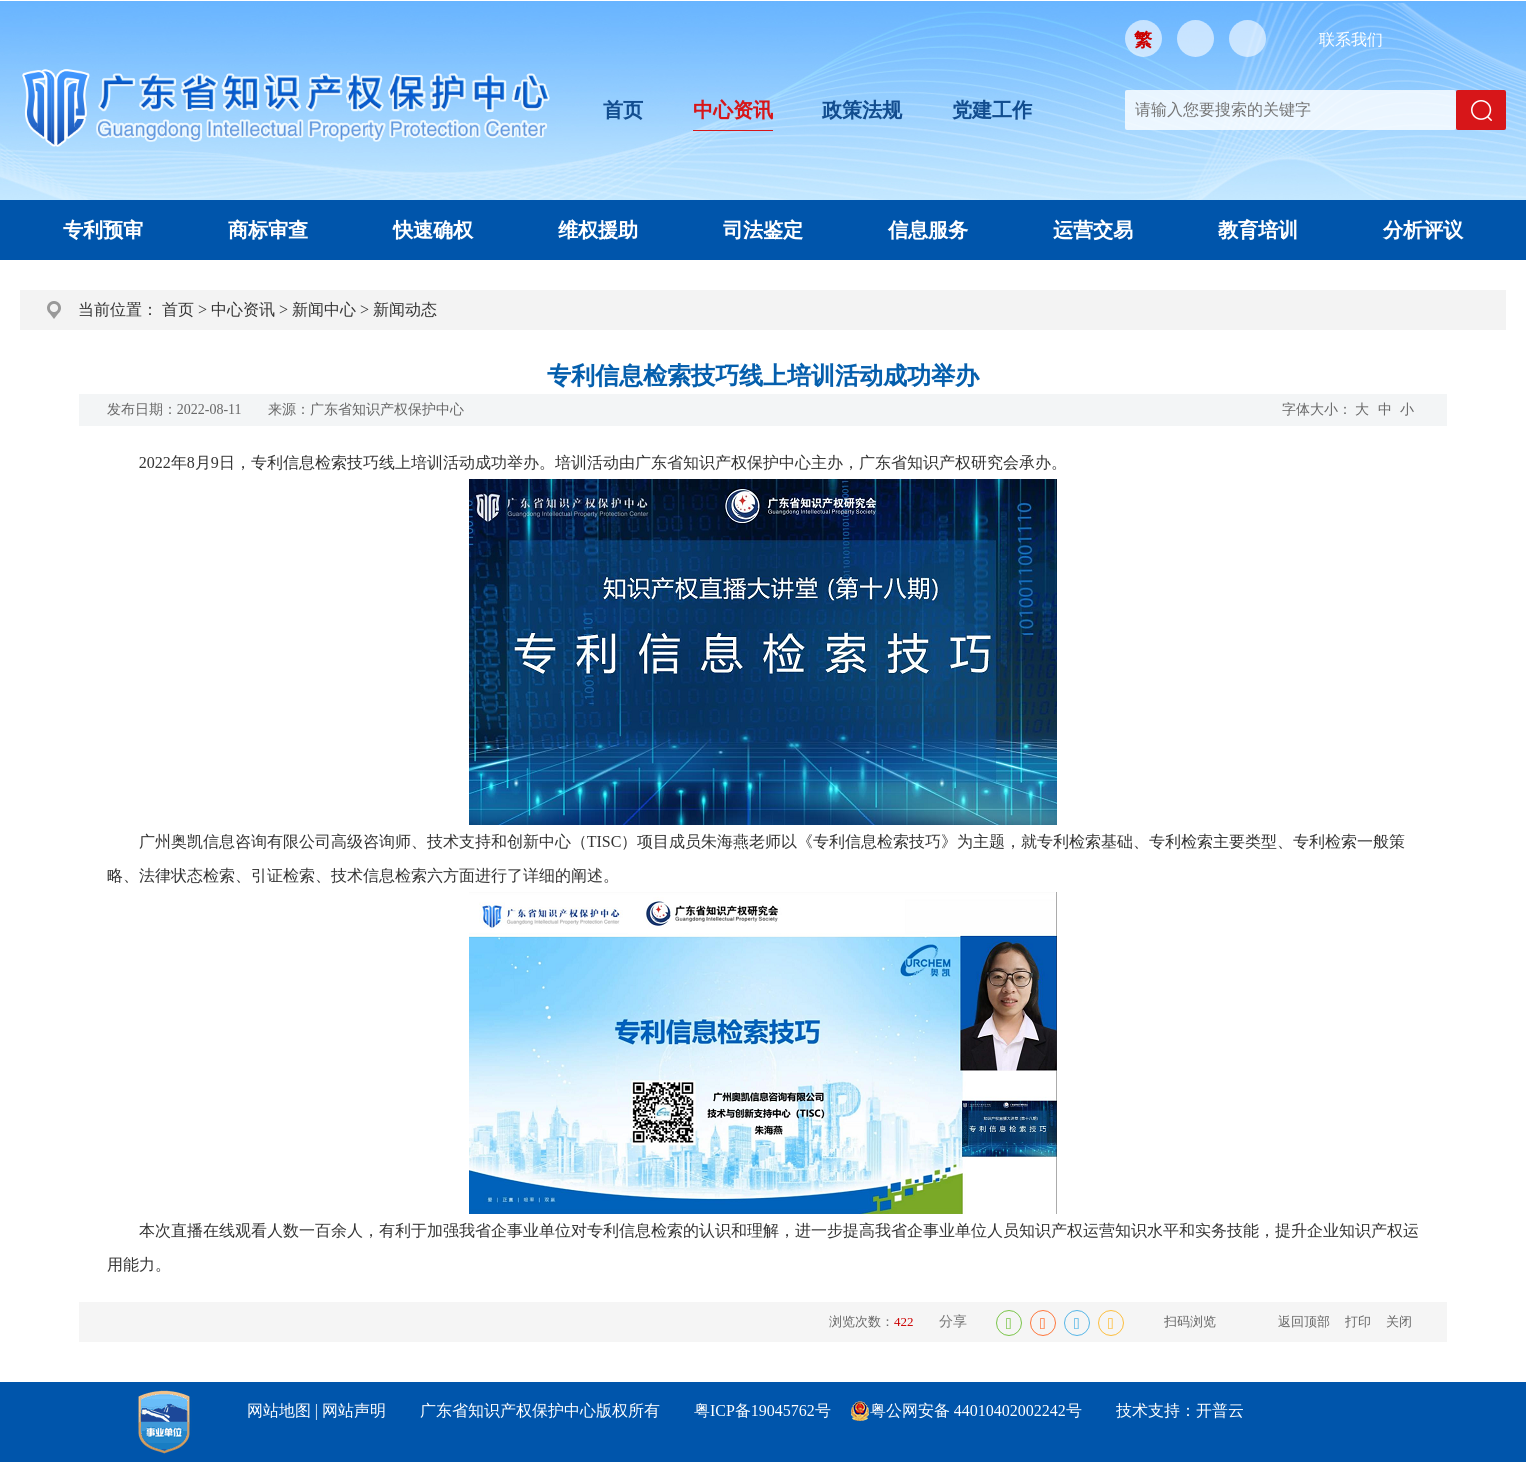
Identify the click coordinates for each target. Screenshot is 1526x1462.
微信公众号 (1195, 38)
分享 (953, 1321)
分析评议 (1423, 230)
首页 (623, 110)
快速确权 (433, 230)
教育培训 (1258, 230)
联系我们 (1351, 39)
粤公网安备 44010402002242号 (976, 1410)
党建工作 (992, 110)
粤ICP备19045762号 (762, 1410)
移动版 (1247, 38)
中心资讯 (733, 110)
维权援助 (598, 230)
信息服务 (928, 230)
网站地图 (279, 1410)
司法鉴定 (763, 230)
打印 (1358, 1321)
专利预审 (103, 230)
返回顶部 (1304, 1321)
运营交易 (1093, 230)
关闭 (1399, 1321)
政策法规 (862, 110)
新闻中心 (324, 309)
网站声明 (354, 1410)
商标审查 (268, 230)
